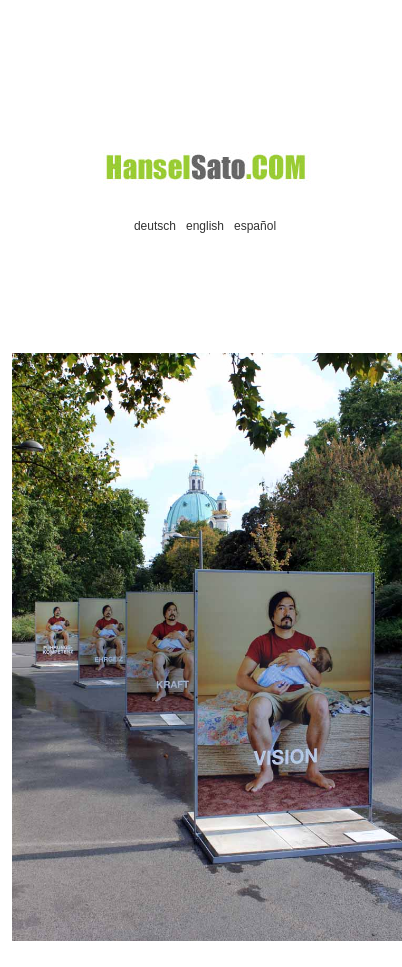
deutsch (155, 226)
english (205, 226)
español (255, 226)
